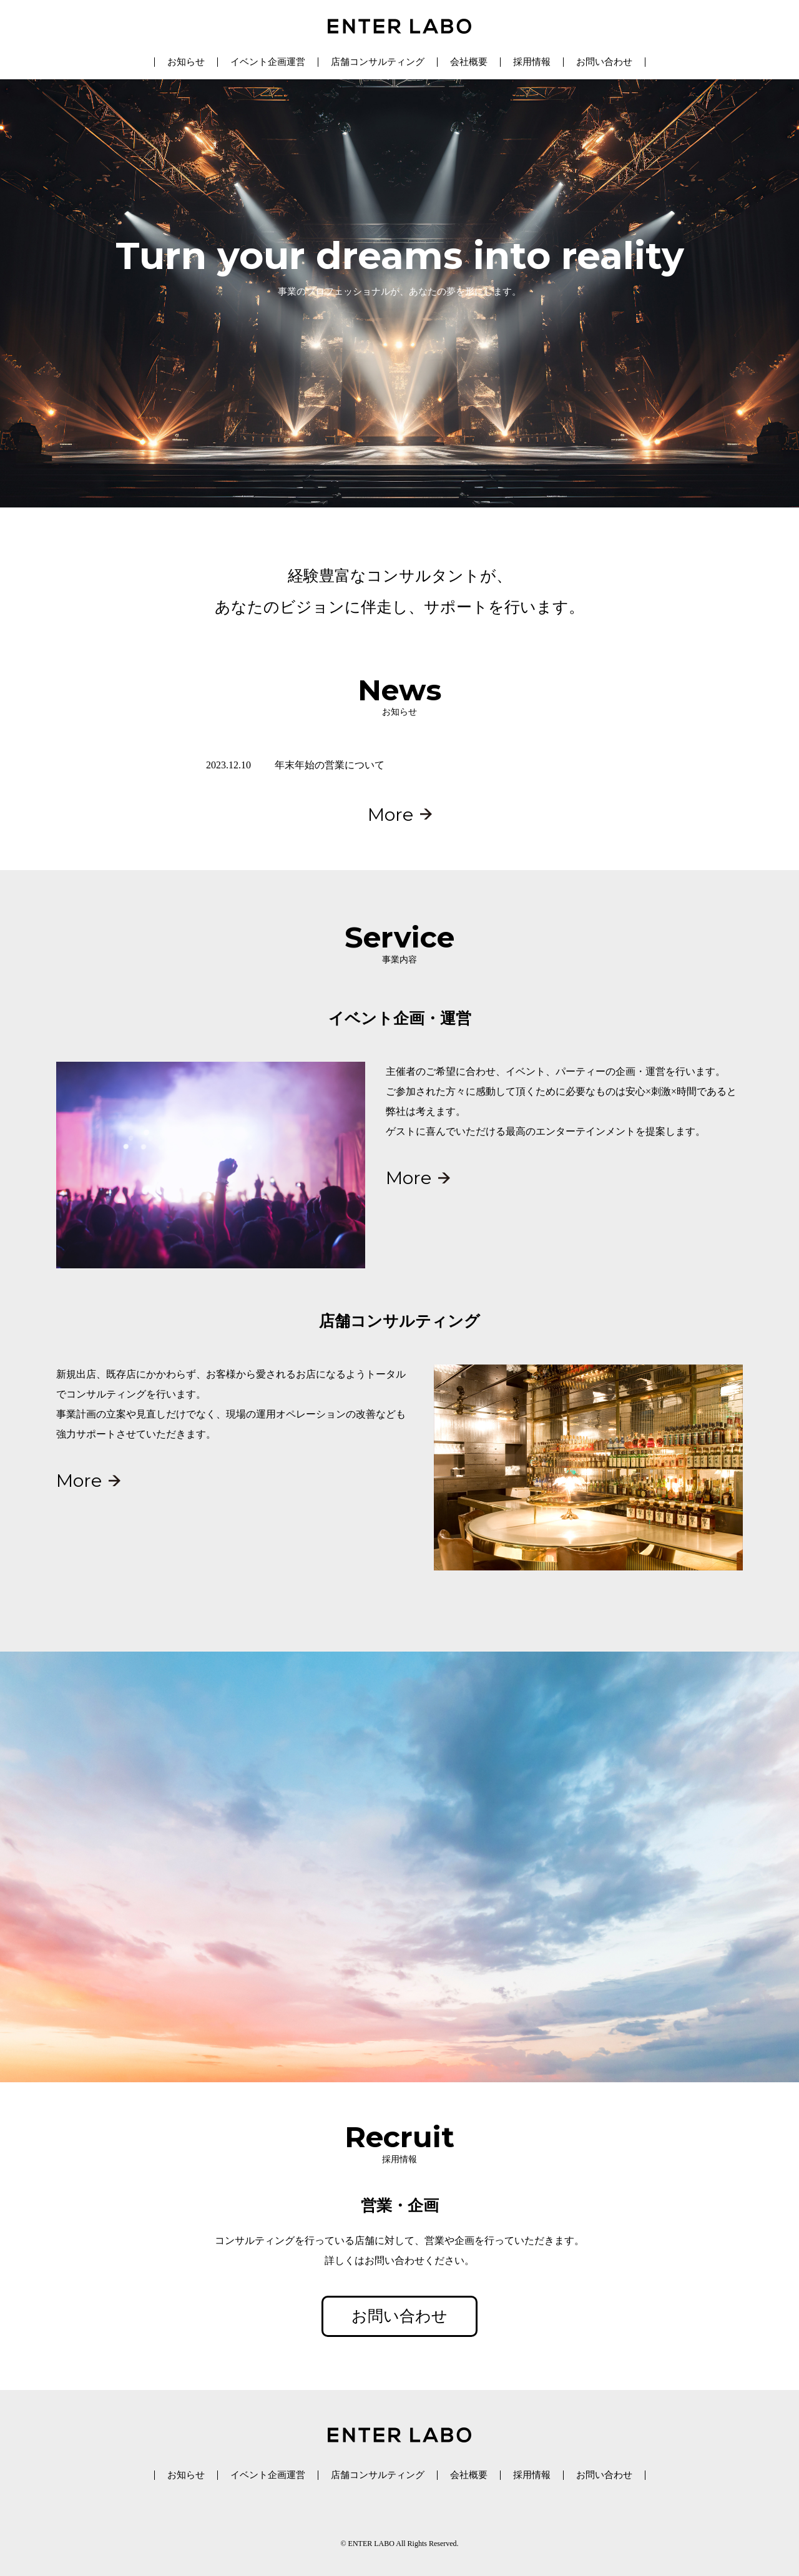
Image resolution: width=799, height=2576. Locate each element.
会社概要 (469, 62)
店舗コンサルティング (377, 62)
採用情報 (532, 62)
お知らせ (186, 62)
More (390, 814)
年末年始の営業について (330, 765)
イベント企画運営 (267, 62)
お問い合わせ (604, 62)
